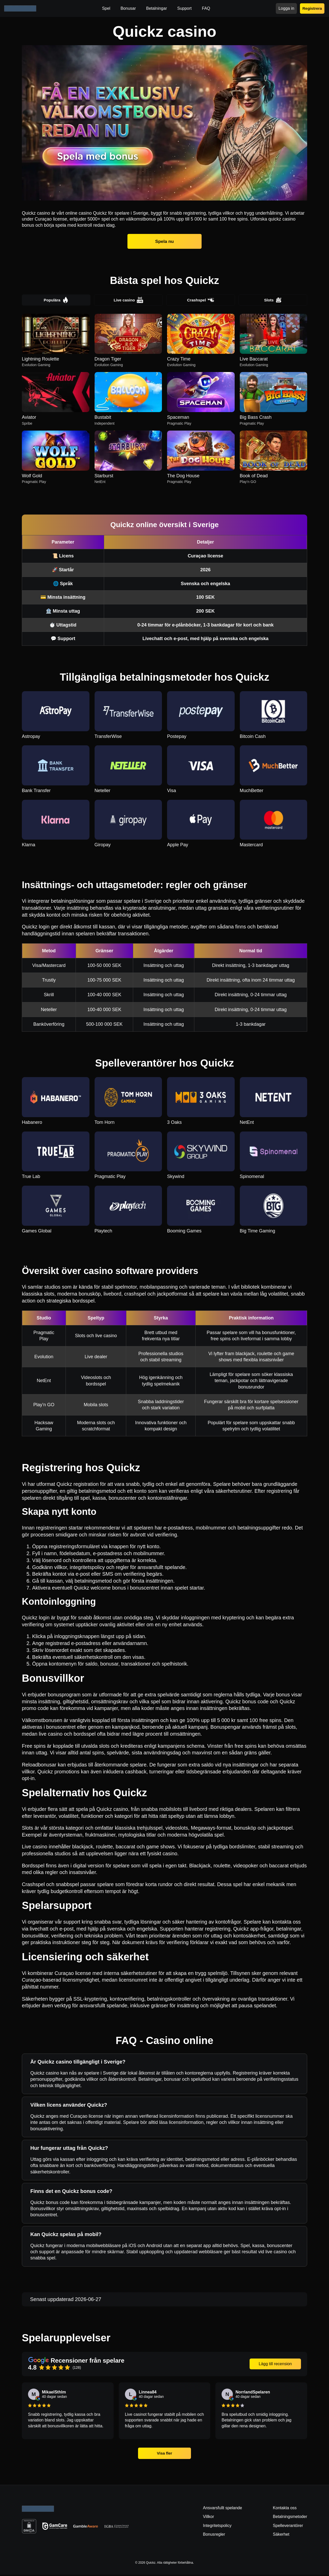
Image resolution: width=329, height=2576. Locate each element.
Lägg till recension (275, 2365)
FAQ (206, 8)
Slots (273, 301)
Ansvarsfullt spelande (222, 2509)
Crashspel (201, 301)
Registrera (312, 8)
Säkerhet (281, 2535)
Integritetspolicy (217, 2527)
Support (184, 8)
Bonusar (128, 8)
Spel (106, 8)
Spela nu (164, 241)
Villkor (208, 2518)
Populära (56, 301)
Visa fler (164, 2454)
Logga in (286, 8)
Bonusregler (214, 2535)
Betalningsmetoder (290, 2518)
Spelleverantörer (288, 2527)
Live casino (128, 301)
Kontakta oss (285, 2509)
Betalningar (156, 8)
